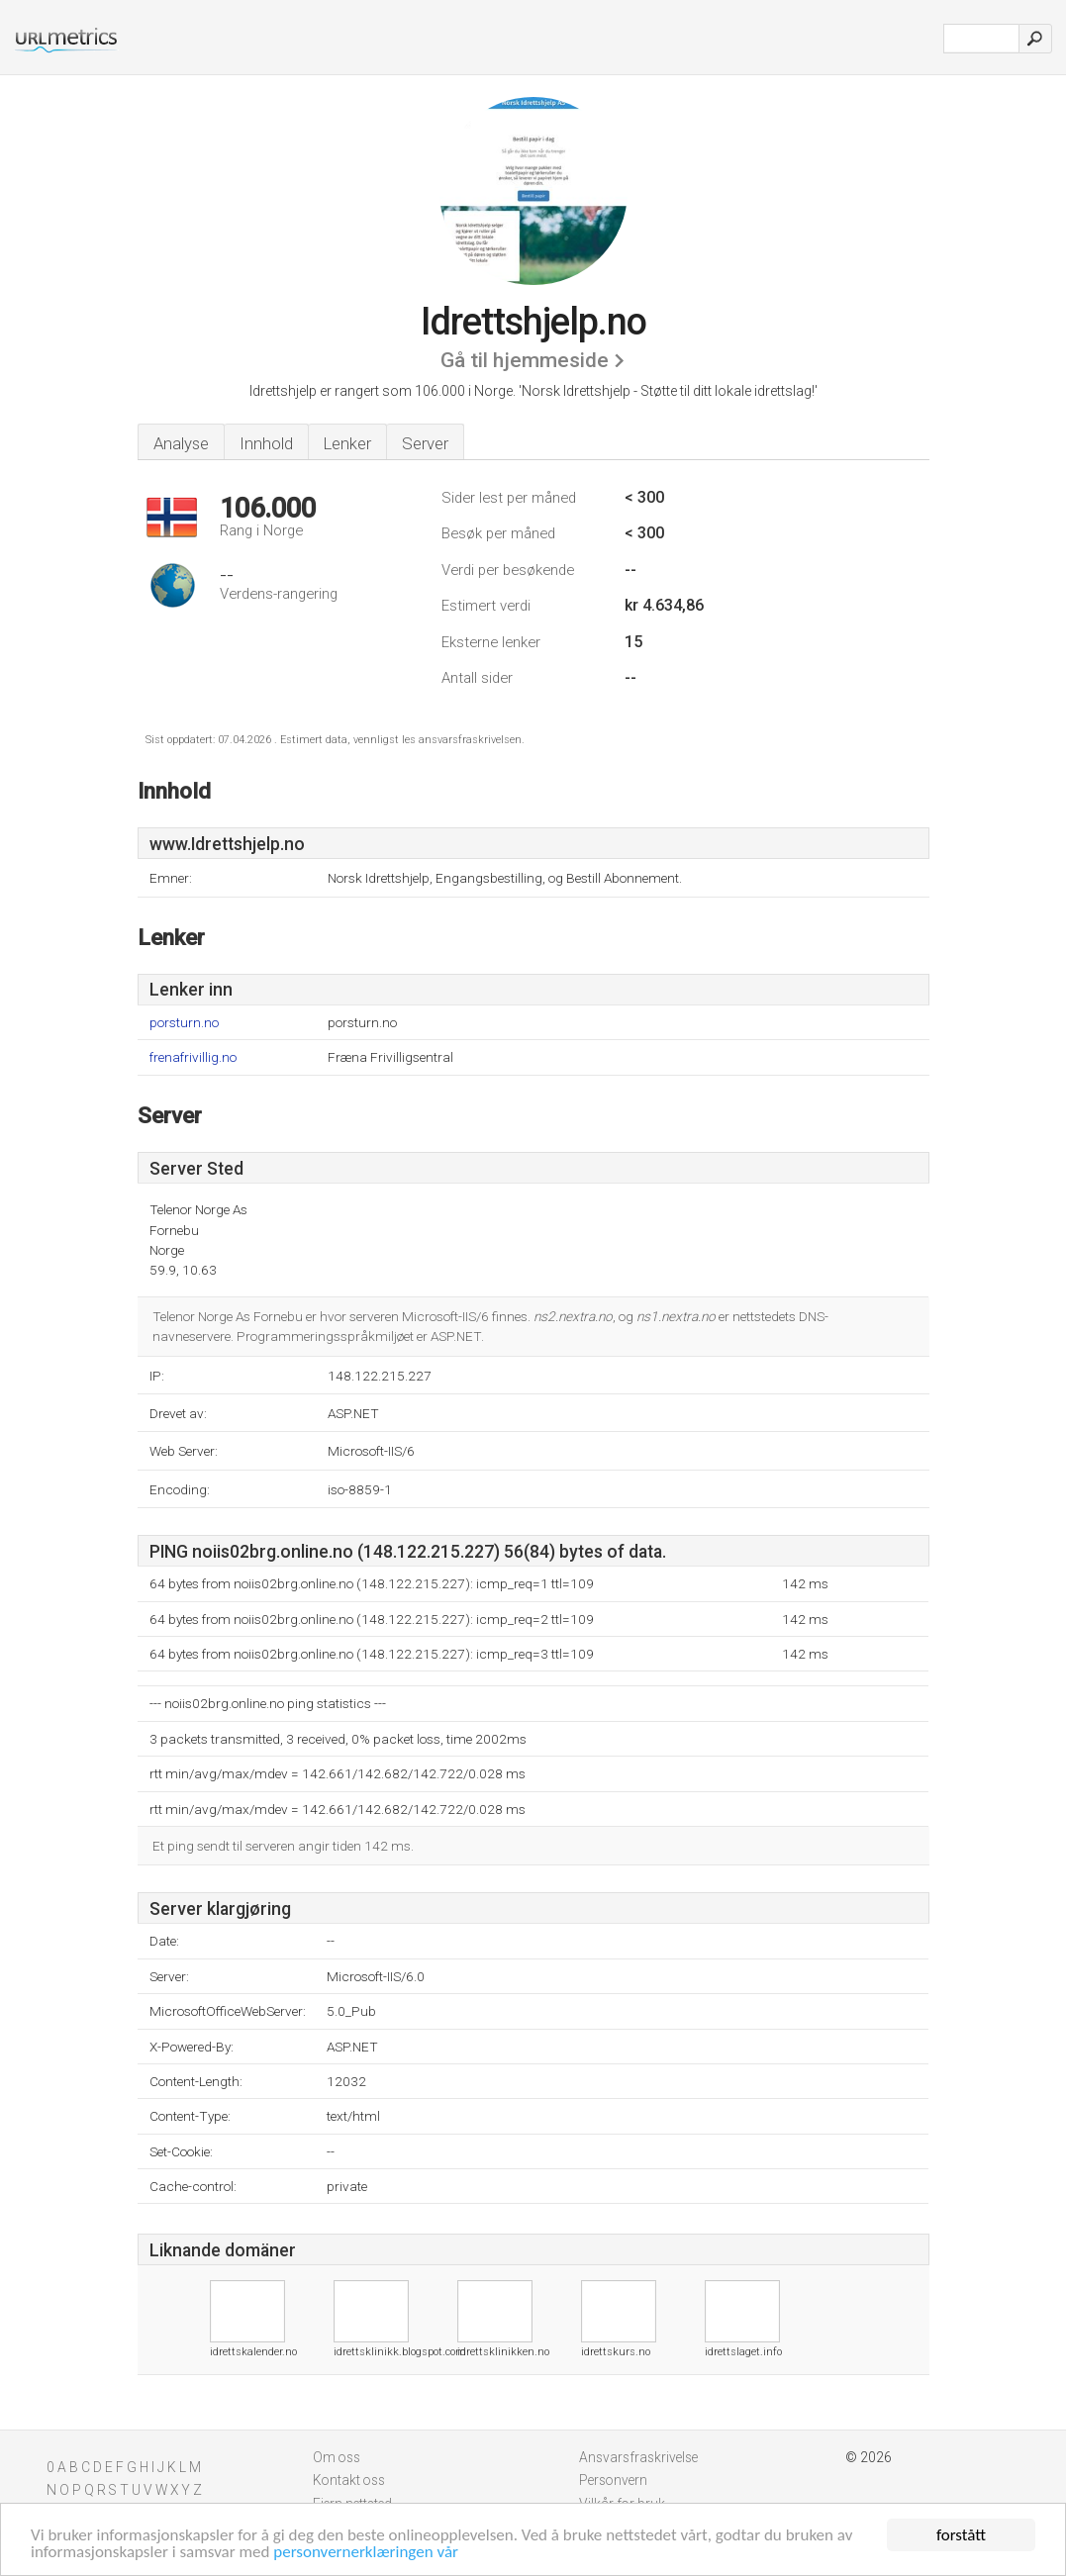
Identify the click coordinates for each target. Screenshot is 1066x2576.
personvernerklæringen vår (365, 2552)
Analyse (181, 443)
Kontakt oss (349, 2480)
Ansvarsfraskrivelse (638, 2457)
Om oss (336, 2457)
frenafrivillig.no (193, 1057)
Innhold (266, 443)
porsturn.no (184, 1022)
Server (425, 443)
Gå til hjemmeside (524, 360)
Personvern (613, 2480)
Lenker (347, 443)
